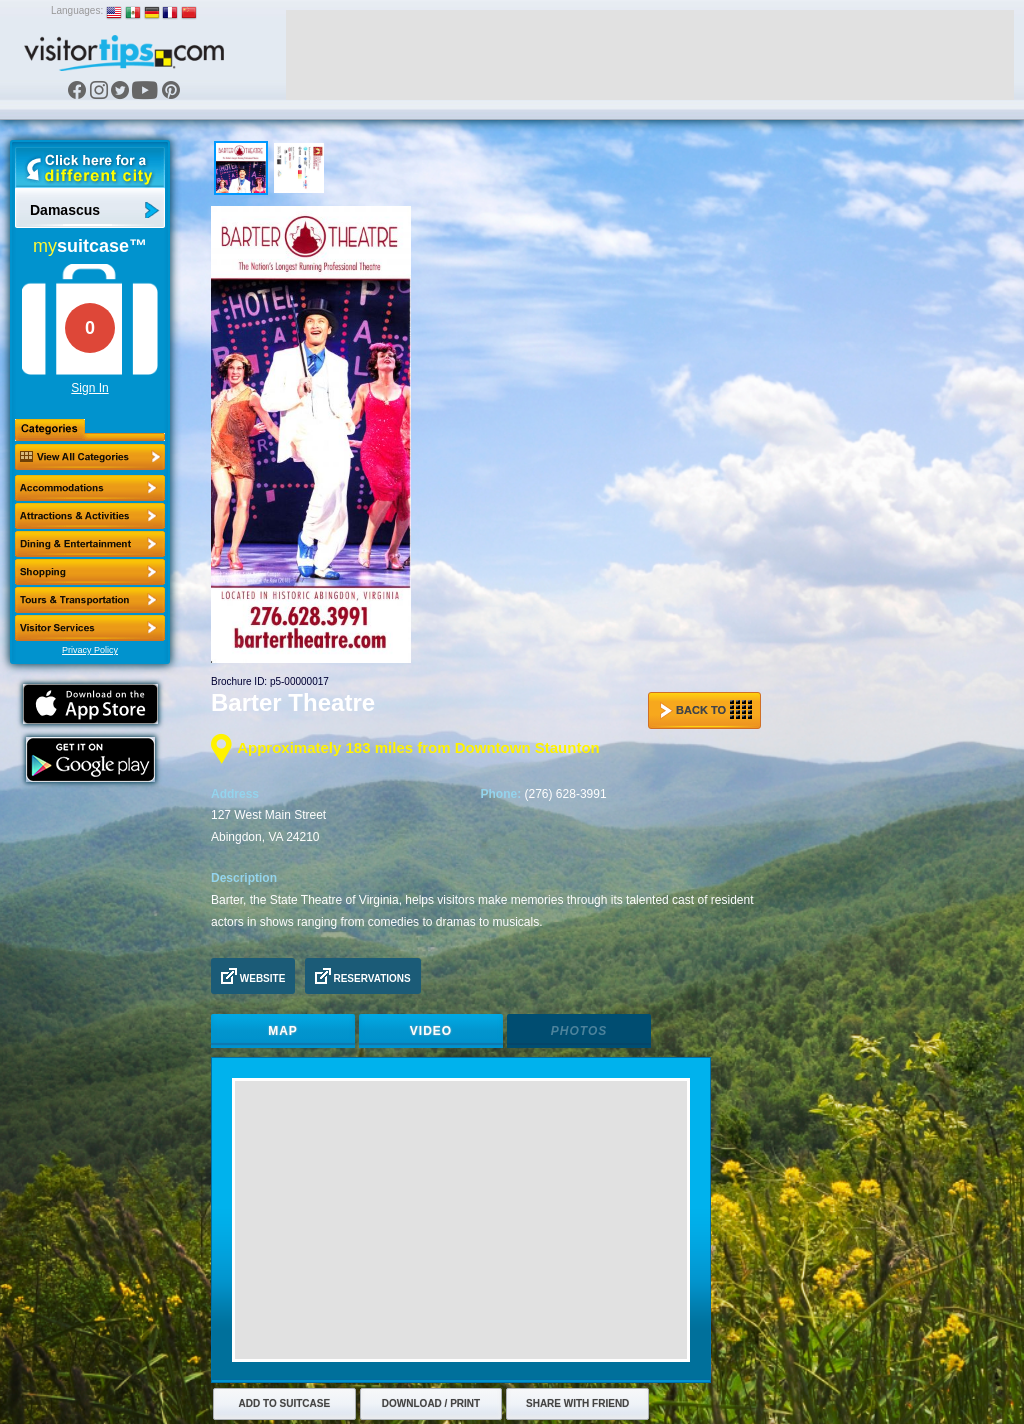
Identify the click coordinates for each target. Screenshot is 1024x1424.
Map (283, 1031)
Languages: (77, 10)
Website (253, 976)
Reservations (363, 976)
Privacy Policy (90, 650)
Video (431, 1031)
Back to (706, 710)
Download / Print (431, 1403)
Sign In (89, 388)
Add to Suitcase (285, 1403)
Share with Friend (577, 1403)
